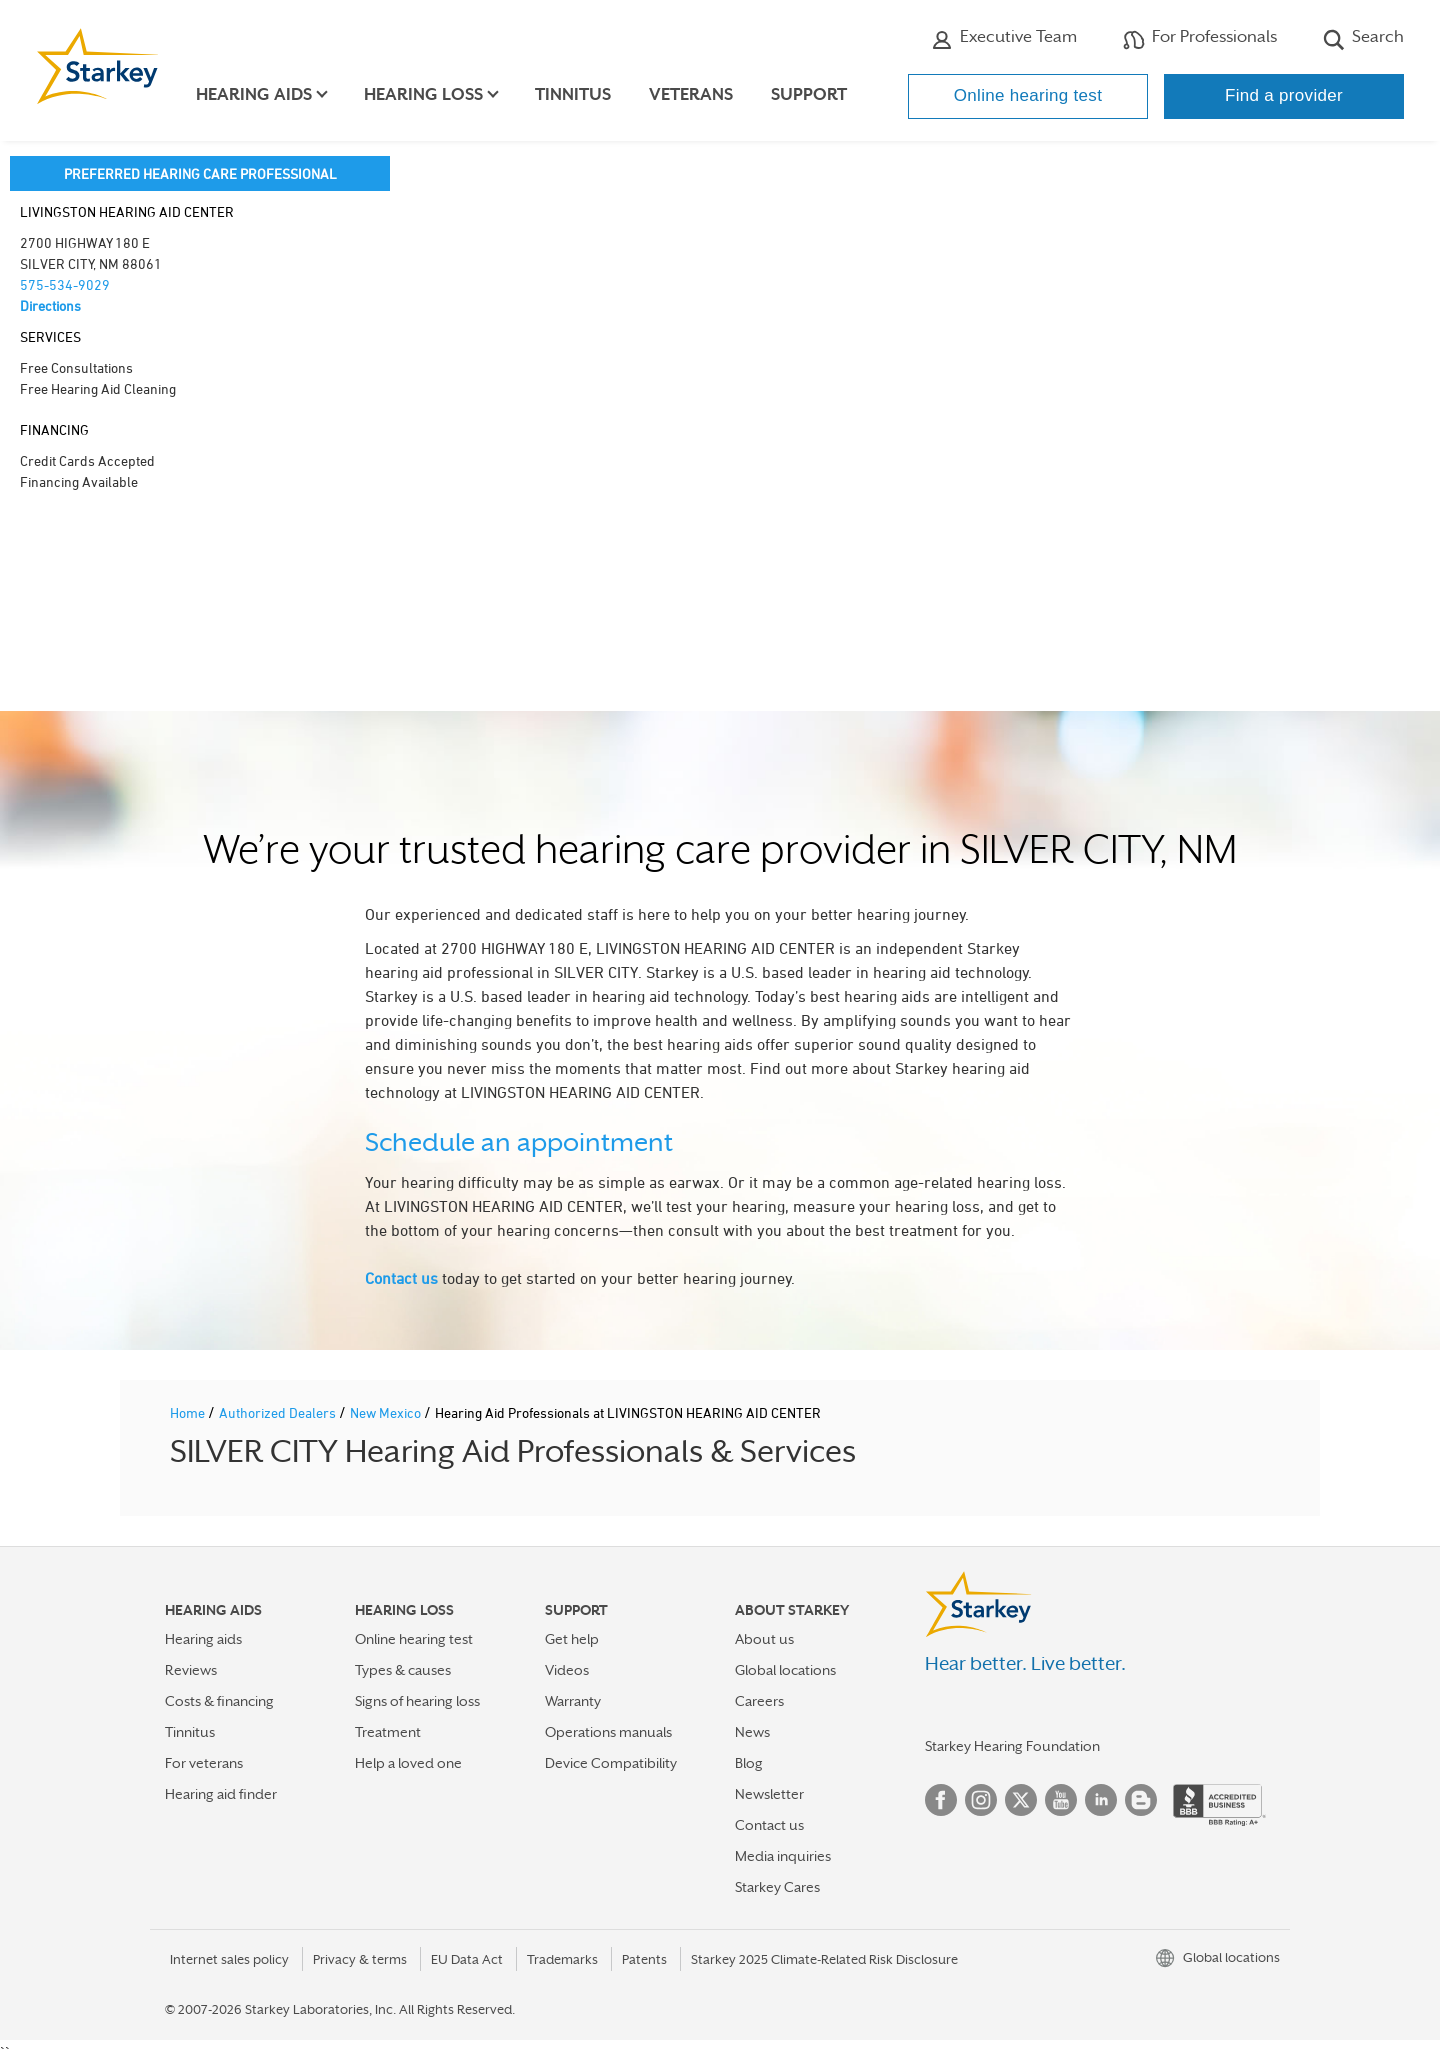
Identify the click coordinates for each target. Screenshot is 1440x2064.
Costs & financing (219, 1701)
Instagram (981, 1800)
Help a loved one (408, 1763)
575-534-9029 (65, 284)
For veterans (204, 1763)
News (752, 1732)
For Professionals (1200, 39)
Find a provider (1284, 95)
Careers (759, 1701)
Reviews (191, 1670)
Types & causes (403, 1670)
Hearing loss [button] (430, 94)
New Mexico (387, 1412)
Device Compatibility (611, 1763)
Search (1363, 39)
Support (816, 94)
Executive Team (1004, 39)
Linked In (1101, 1800)
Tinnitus (580, 94)
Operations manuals (608, 1732)
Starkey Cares (777, 1887)
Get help (572, 1639)
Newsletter (769, 1794)
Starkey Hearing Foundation (1012, 1746)
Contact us (401, 1278)
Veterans (698, 94)
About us (764, 1639)
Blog (749, 1763)
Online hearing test (1028, 95)
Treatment (388, 1732)
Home (189, 1412)
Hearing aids (203, 1639)
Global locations (785, 1670)
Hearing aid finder (221, 1794)
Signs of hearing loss (417, 1701)
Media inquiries (783, 1856)
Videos (567, 1670)
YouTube (1061, 1800)
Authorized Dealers (279, 1412)
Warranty (573, 1701)
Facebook (941, 1800)
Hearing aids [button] (261, 94)
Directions (50, 305)
